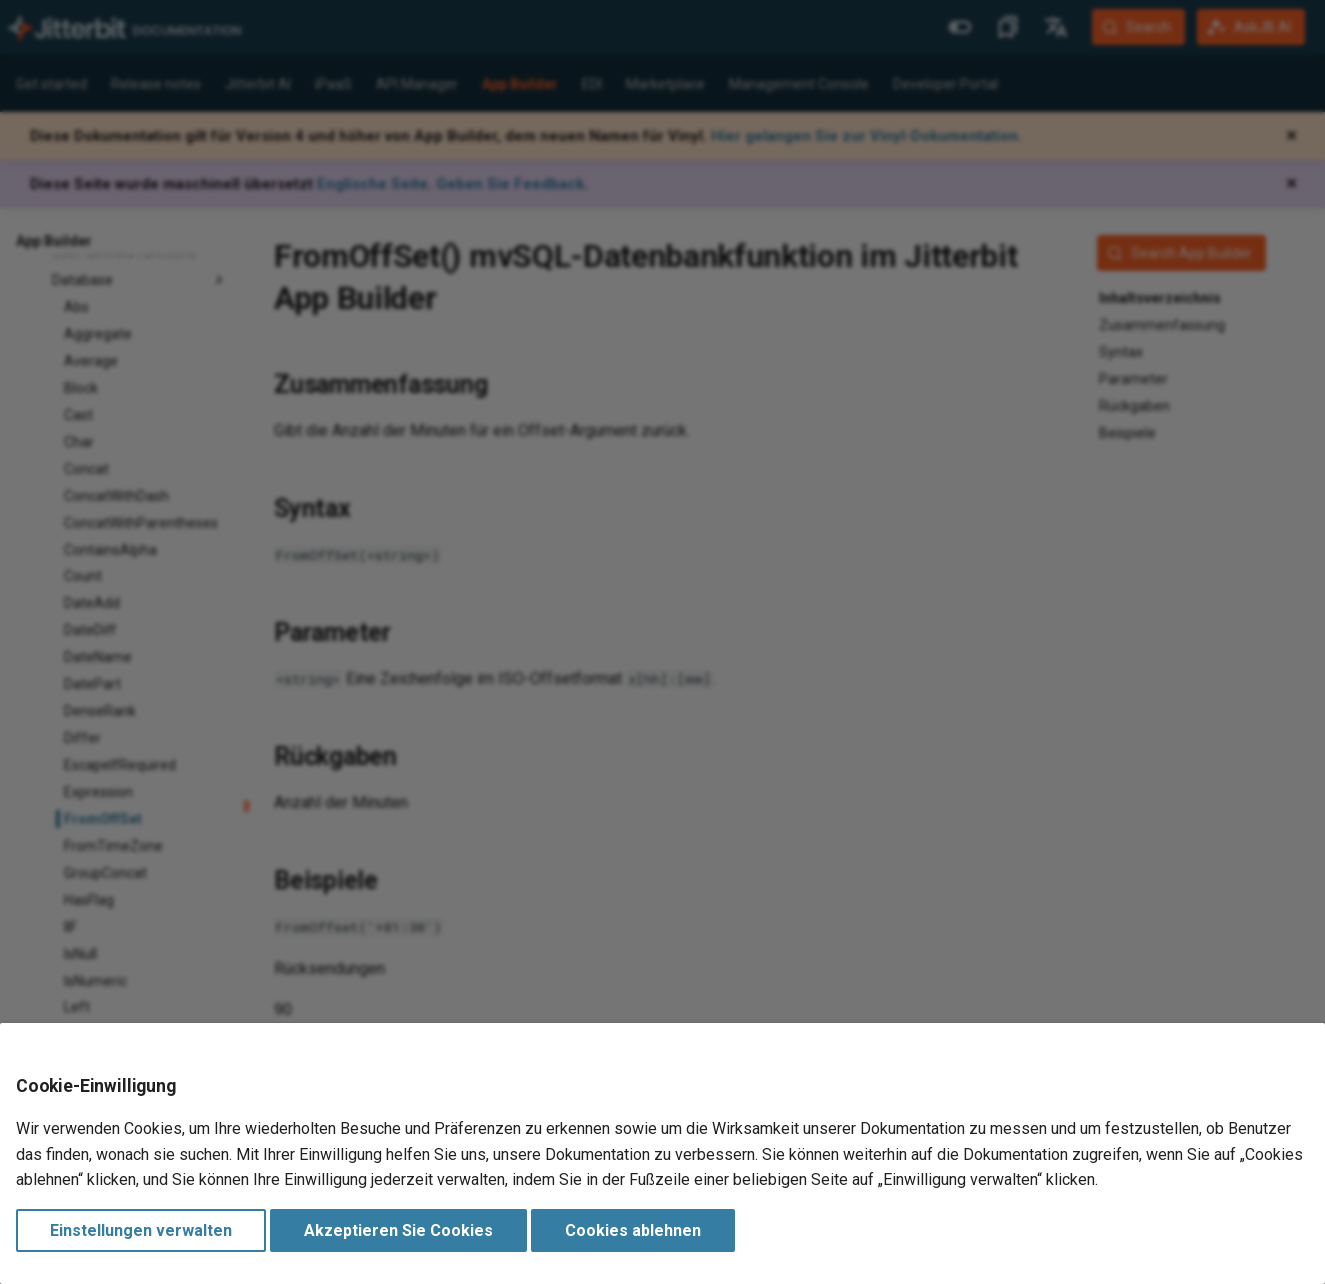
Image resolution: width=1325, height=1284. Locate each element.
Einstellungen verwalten (141, 1230)
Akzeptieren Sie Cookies (398, 1230)
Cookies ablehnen (633, 1230)
